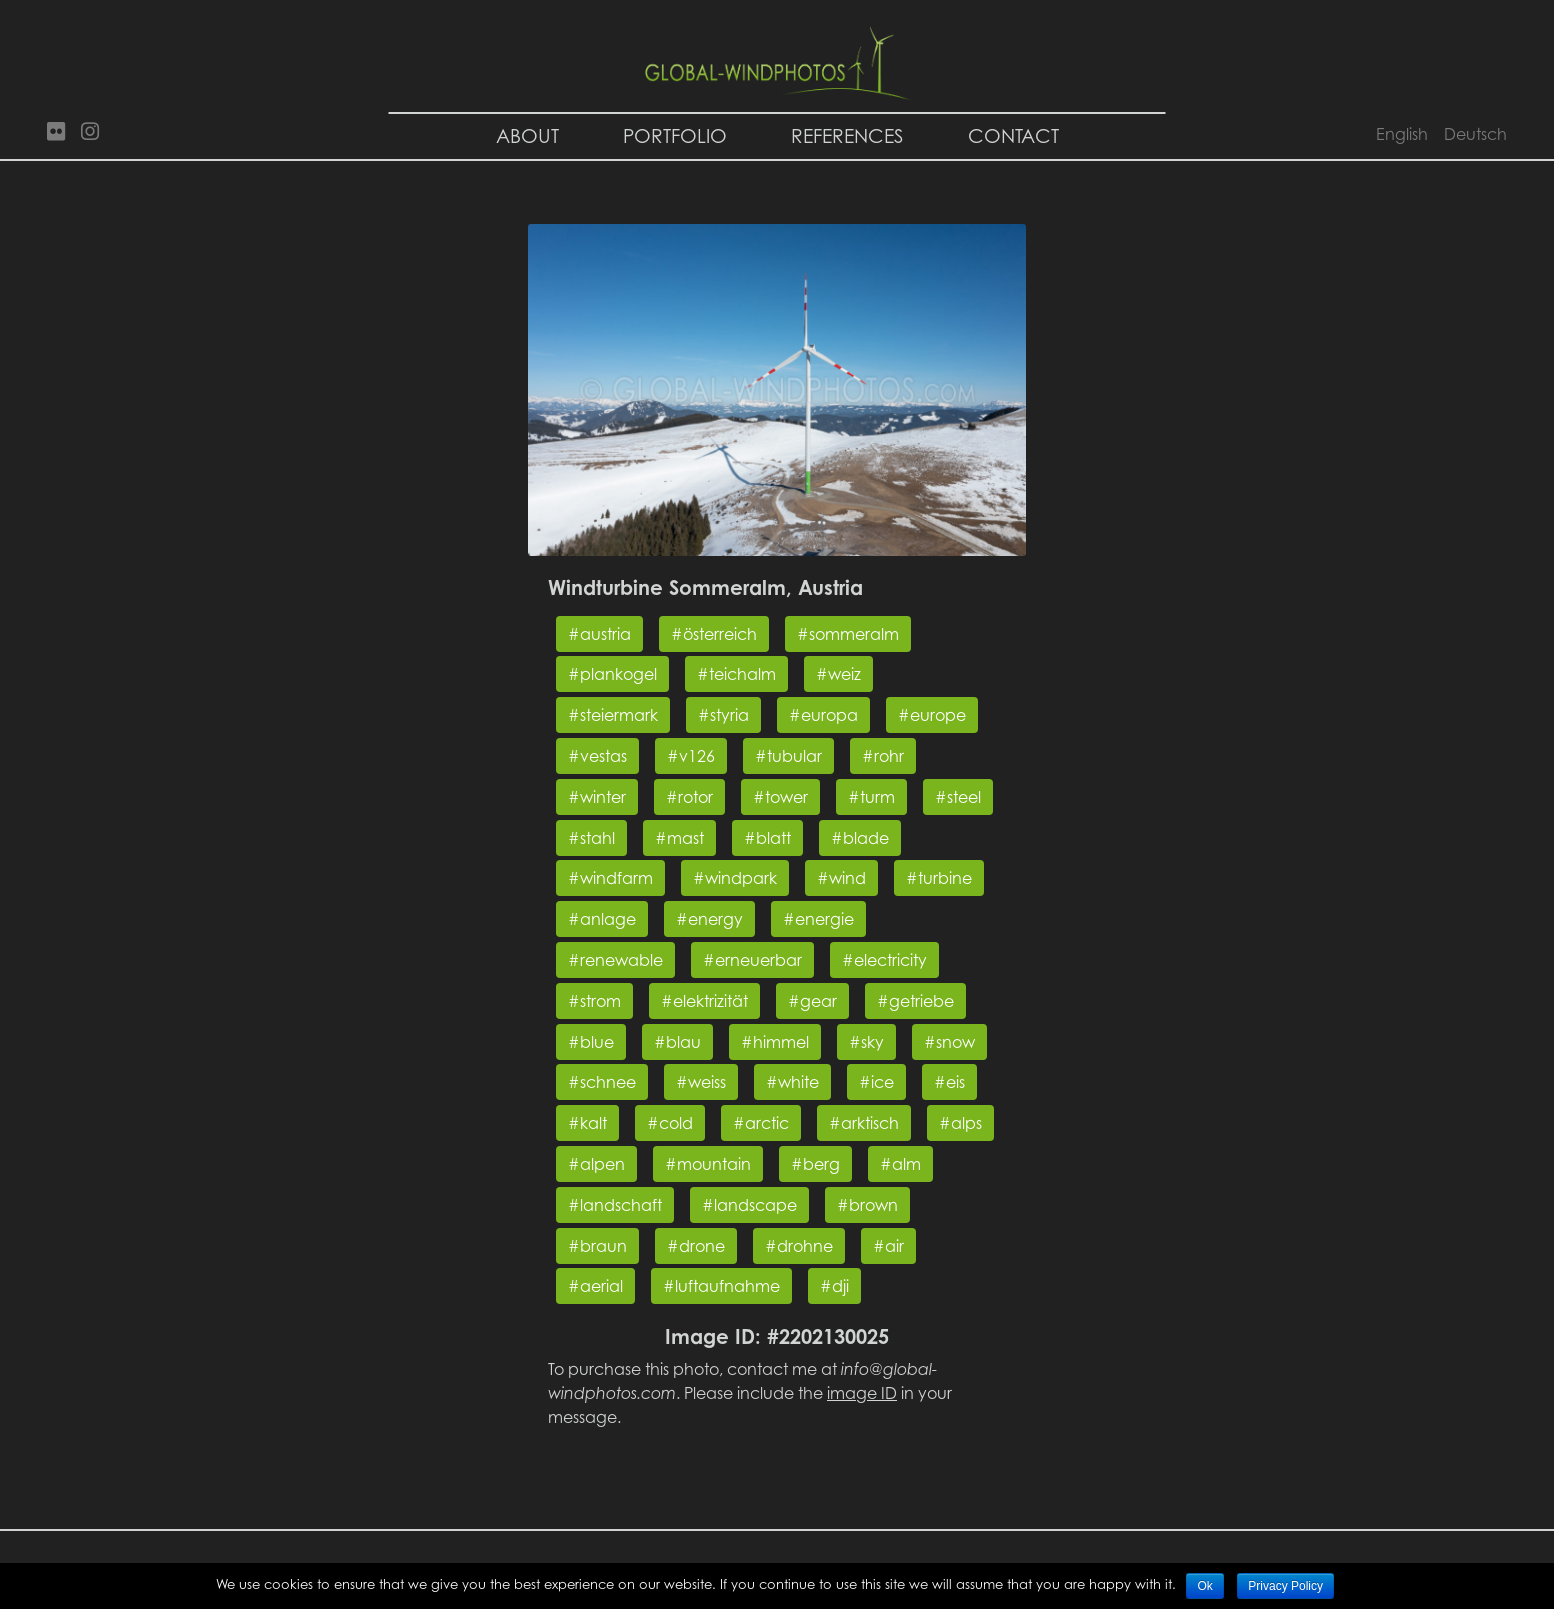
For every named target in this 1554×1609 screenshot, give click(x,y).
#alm (900, 1164)
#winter (597, 797)
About (527, 135)
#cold (670, 1123)
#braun (597, 1246)
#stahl (591, 838)
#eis (949, 1082)
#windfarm (610, 878)
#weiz (838, 674)
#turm (871, 797)
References (847, 135)
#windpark (735, 878)
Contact (1013, 135)
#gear (812, 1001)
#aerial (595, 1286)
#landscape (749, 1205)
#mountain (708, 1164)
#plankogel (612, 674)
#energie (818, 919)
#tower (780, 797)
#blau (677, 1042)
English (1402, 134)
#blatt (767, 838)
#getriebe (915, 1001)
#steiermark (613, 715)
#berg (815, 1164)
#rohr (883, 756)
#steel (958, 797)
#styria (723, 715)
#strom (594, 1001)
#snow (949, 1042)
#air (888, 1246)
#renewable (615, 960)
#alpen (596, 1164)
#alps (960, 1123)
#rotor (689, 797)
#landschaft (615, 1205)
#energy (709, 919)
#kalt (587, 1123)
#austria (599, 634)
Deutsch (1475, 134)
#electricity (884, 960)
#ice (876, 1082)
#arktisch (864, 1123)
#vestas (597, 756)
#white (792, 1082)
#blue (591, 1042)
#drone (696, 1246)
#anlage (602, 919)
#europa (823, 715)
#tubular (788, 756)
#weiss (701, 1082)
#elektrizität (704, 1001)
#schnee (602, 1082)
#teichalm (736, 674)
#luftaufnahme (721, 1286)
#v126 (691, 756)
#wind (841, 878)
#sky (866, 1042)
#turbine (939, 878)
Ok (1204, 1586)
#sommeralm (848, 634)
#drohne (799, 1246)
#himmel (775, 1042)
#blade (860, 838)
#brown (867, 1205)
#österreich (714, 634)
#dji (834, 1286)
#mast (679, 838)
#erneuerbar (752, 960)
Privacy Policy (1285, 1586)
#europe (932, 715)
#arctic (761, 1123)
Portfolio (675, 135)
